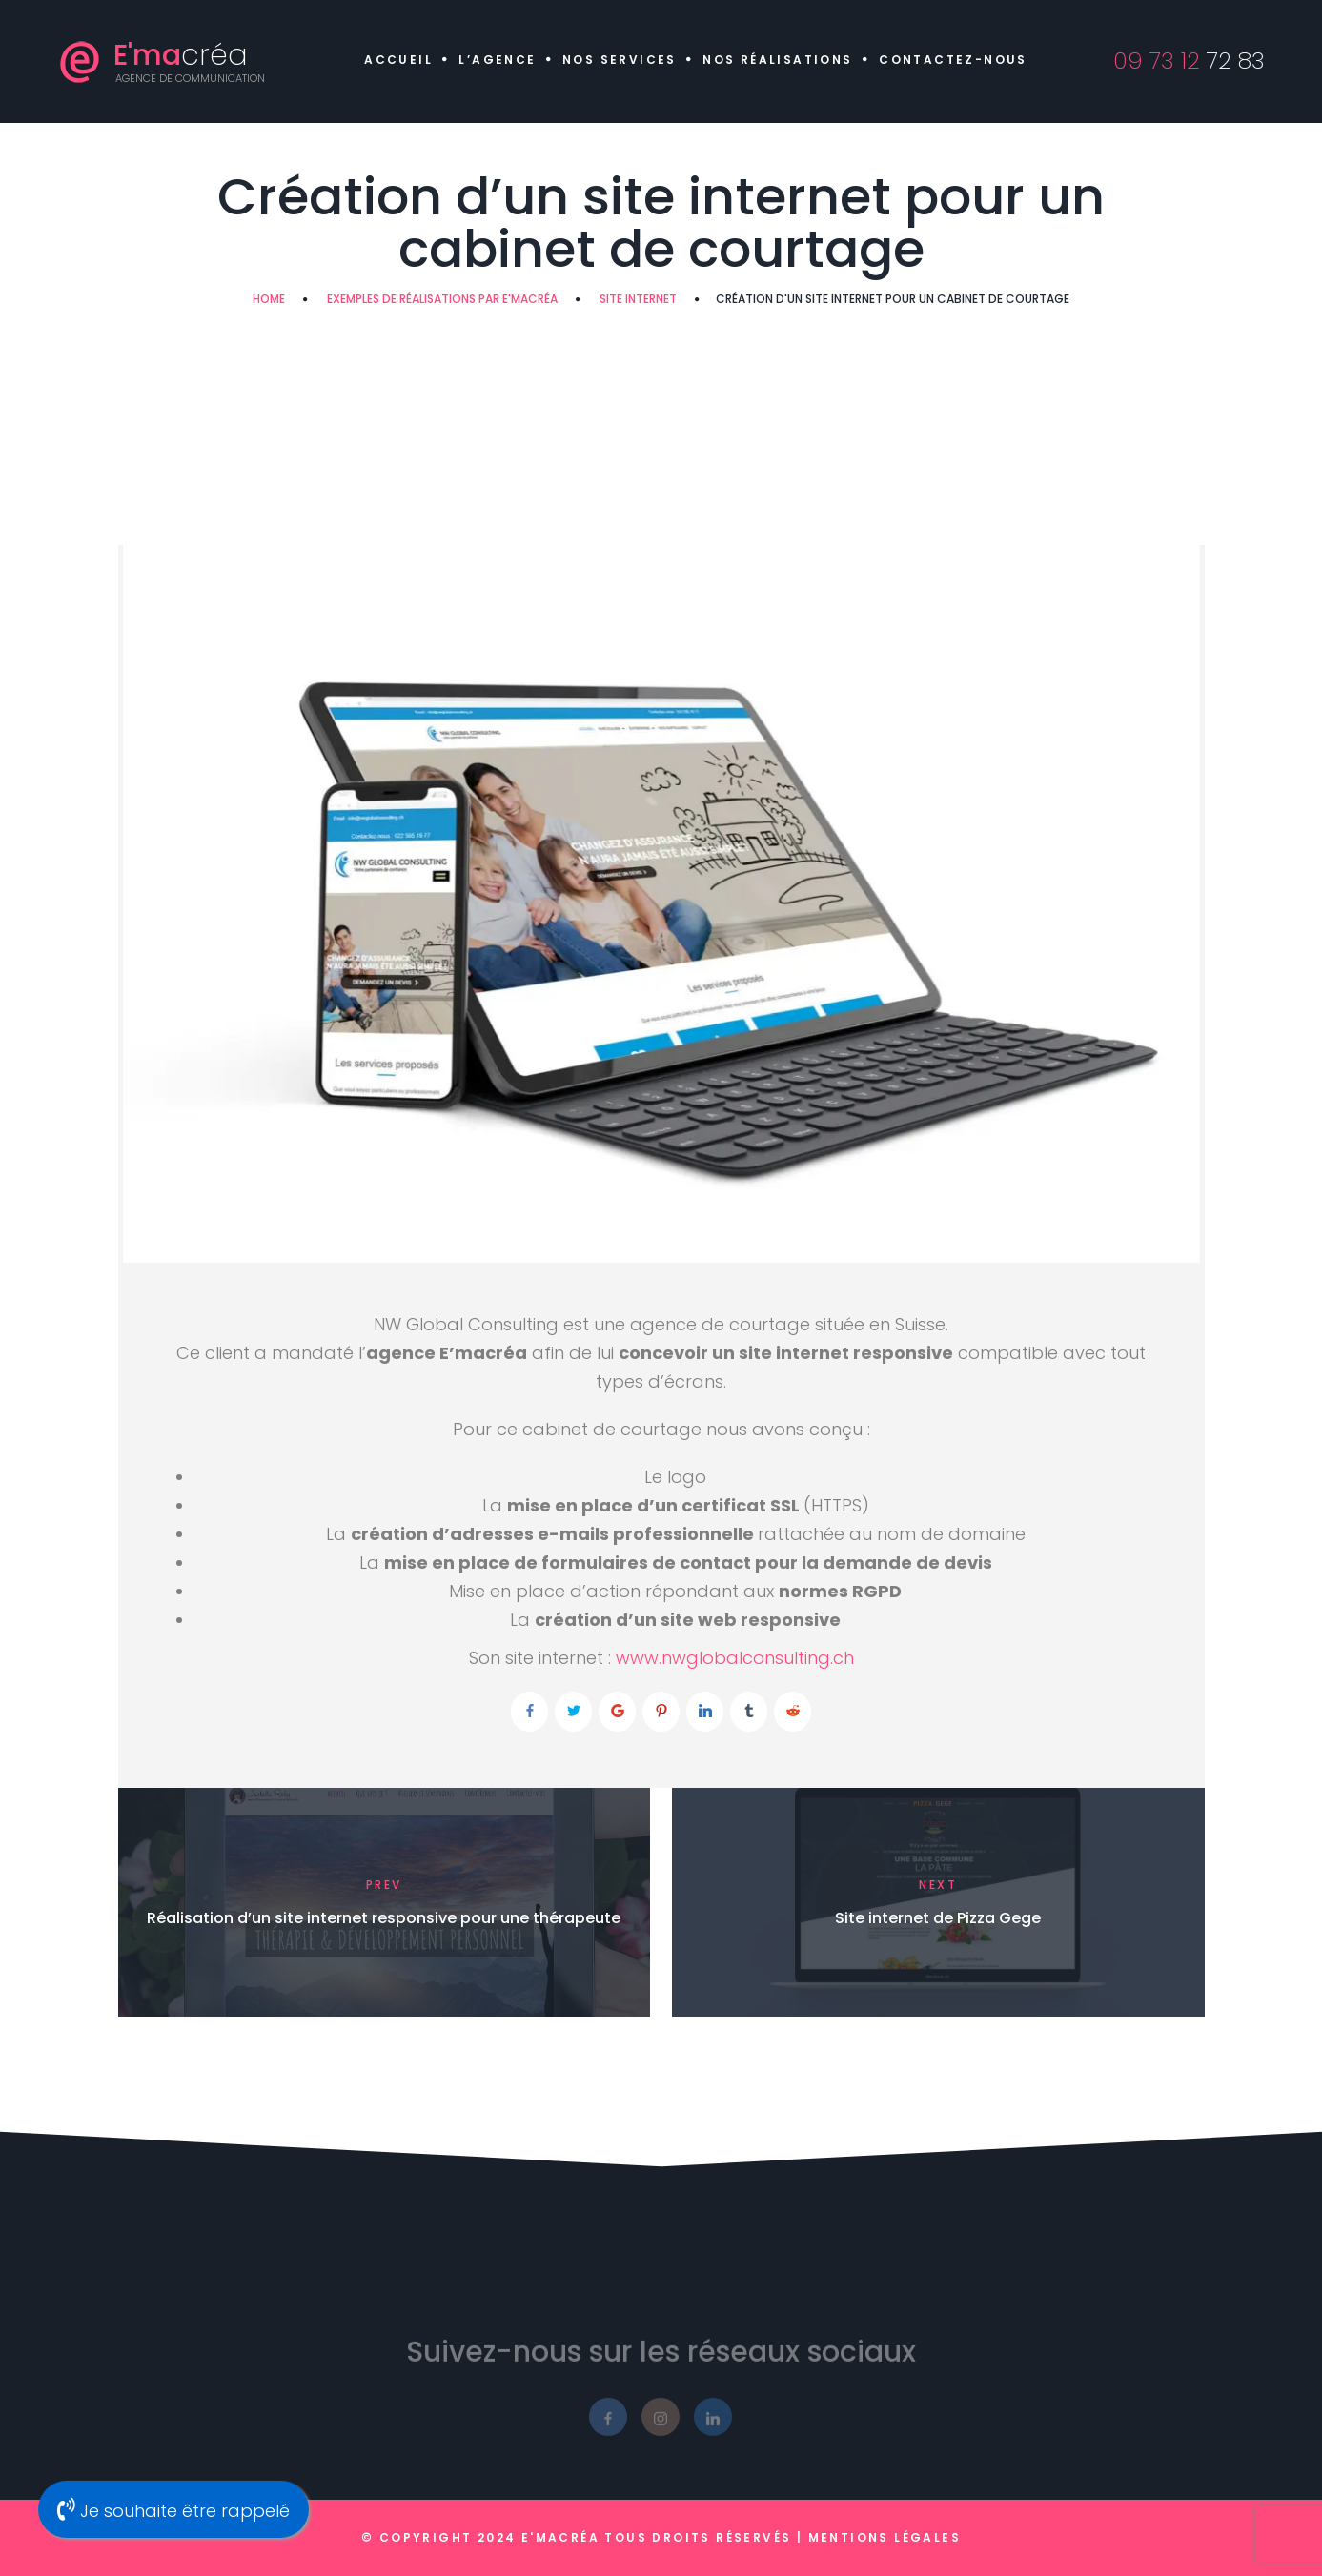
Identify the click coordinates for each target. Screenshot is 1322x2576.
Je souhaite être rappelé (173, 2510)
